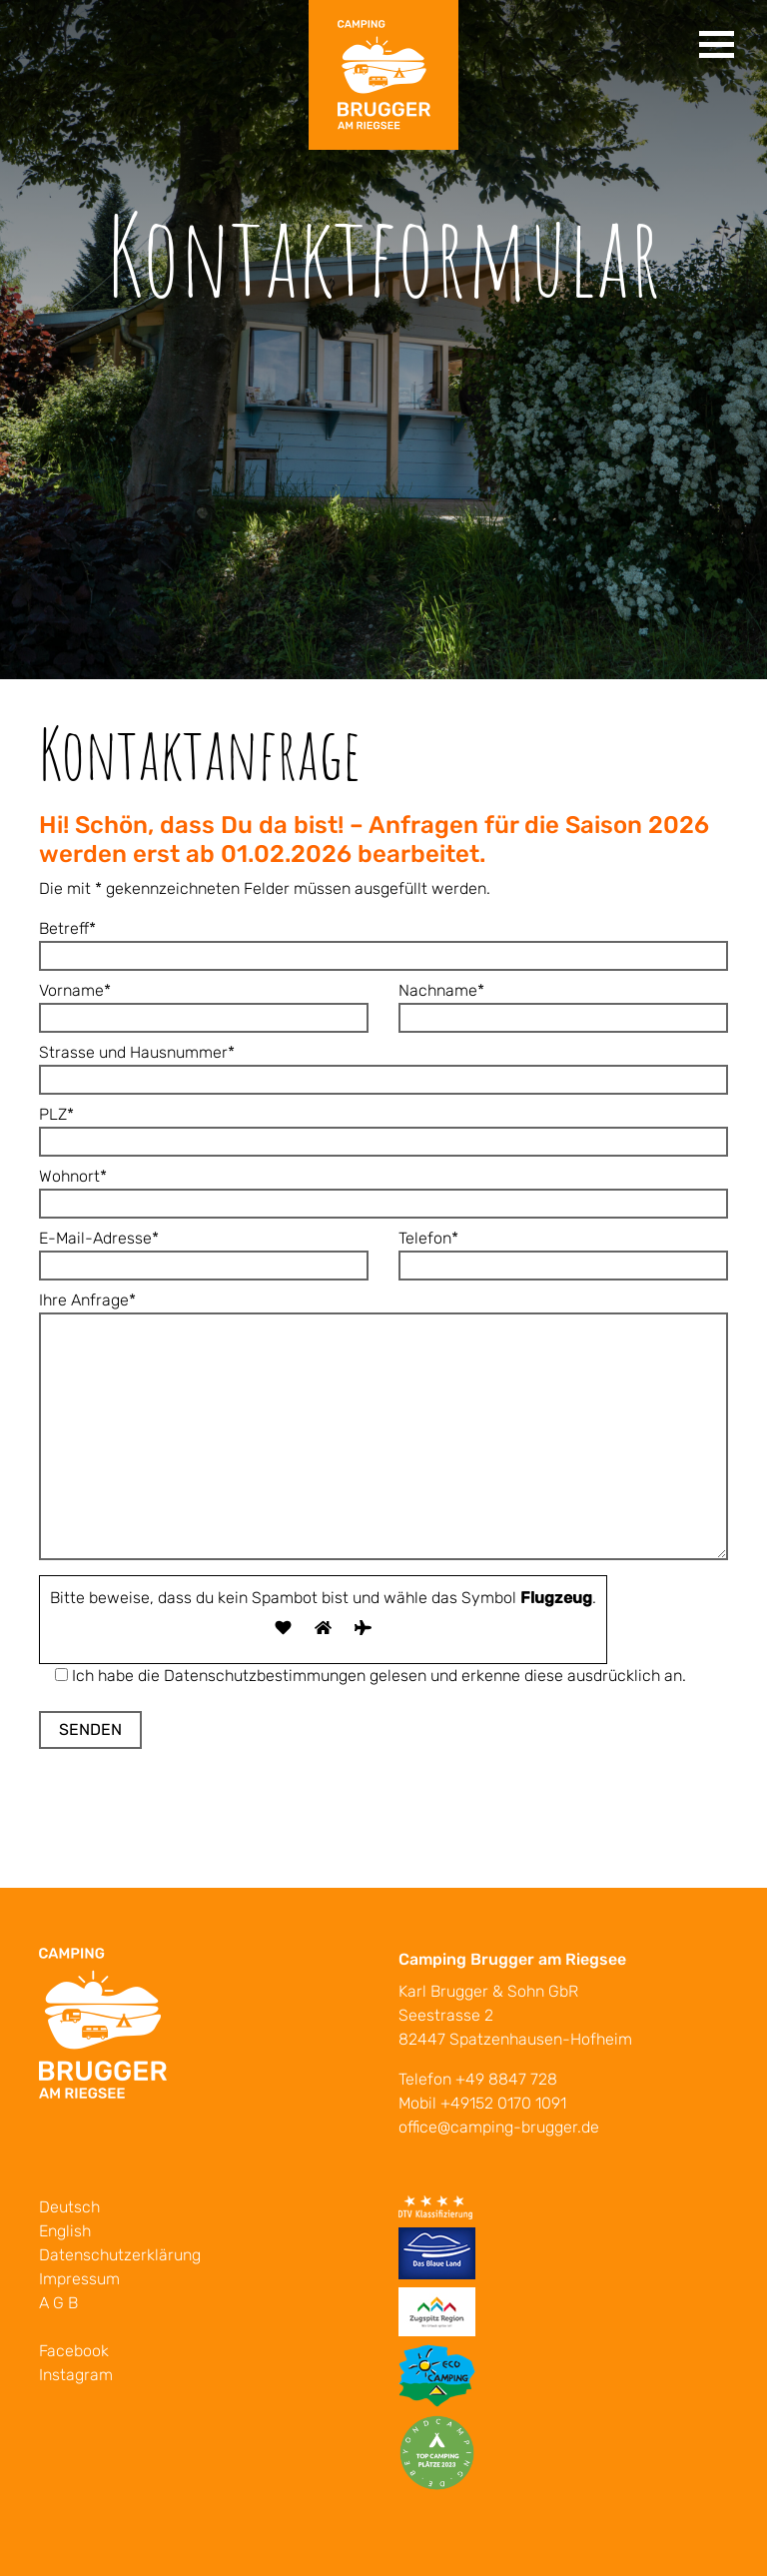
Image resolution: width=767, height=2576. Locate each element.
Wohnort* (383, 1190)
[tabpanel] (383, 339)
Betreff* (383, 942)
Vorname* (204, 1004)
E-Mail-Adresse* (204, 1252)
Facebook (74, 2350)
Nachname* (563, 1004)
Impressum (79, 2278)
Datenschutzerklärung (120, 2254)
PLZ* (383, 1128)
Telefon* (563, 1252)
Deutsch (69, 2206)
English (65, 2230)
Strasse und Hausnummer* (383, 1066)
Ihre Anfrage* (383, 1427)
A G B (58, 2302)
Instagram (76, 2374)
